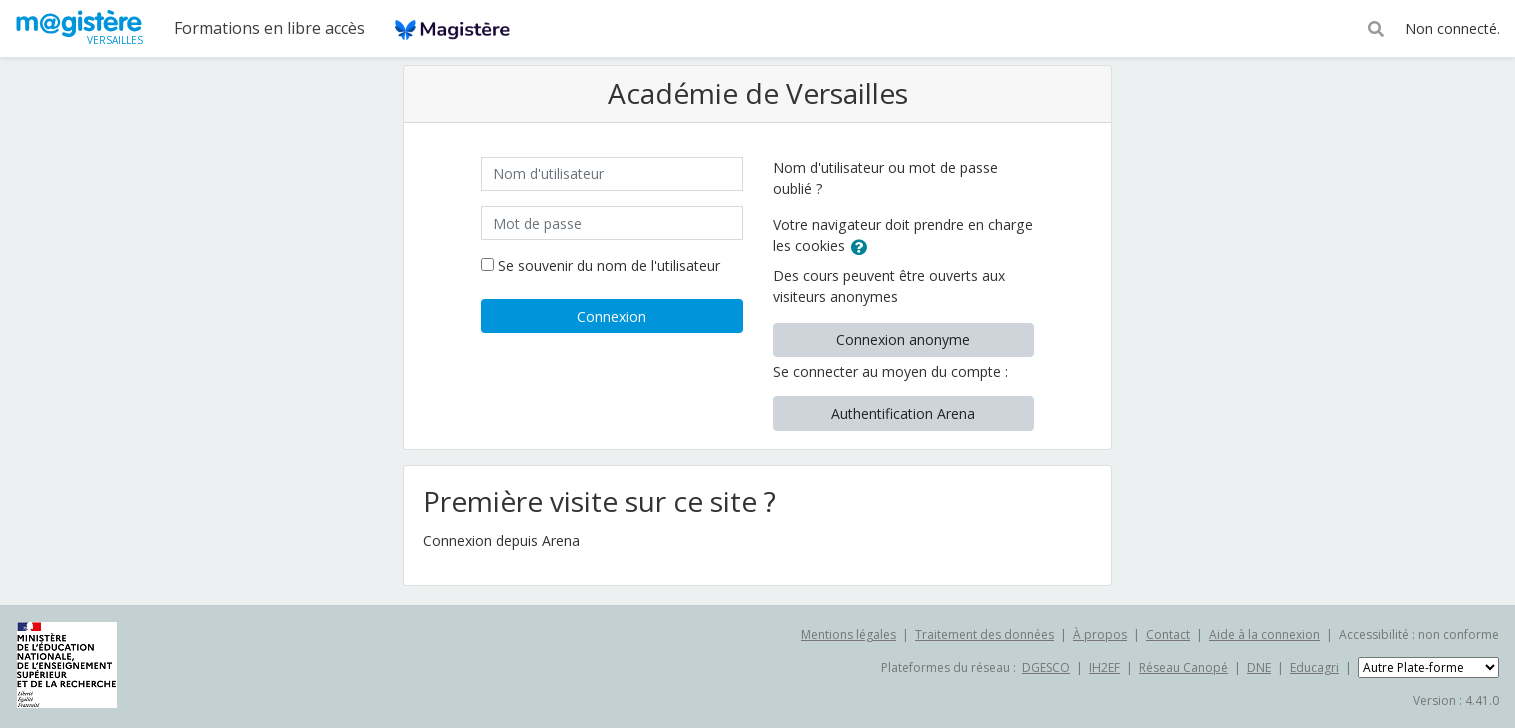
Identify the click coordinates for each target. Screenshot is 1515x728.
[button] (1376, 27)
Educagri (1314, 667)
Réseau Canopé (1183, 667)
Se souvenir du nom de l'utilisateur (609, 265)
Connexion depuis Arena (501, 540)
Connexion (611, 316)
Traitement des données (984, 634)
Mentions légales (848, 634)
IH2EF (1104, 667)
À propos (1100, 634)
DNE (1259, 667)
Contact (1168, 634)
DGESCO (1046, 667)
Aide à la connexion (1264, 634)
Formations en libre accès (269, 28)
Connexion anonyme (903, 339)
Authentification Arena (903, 413)
